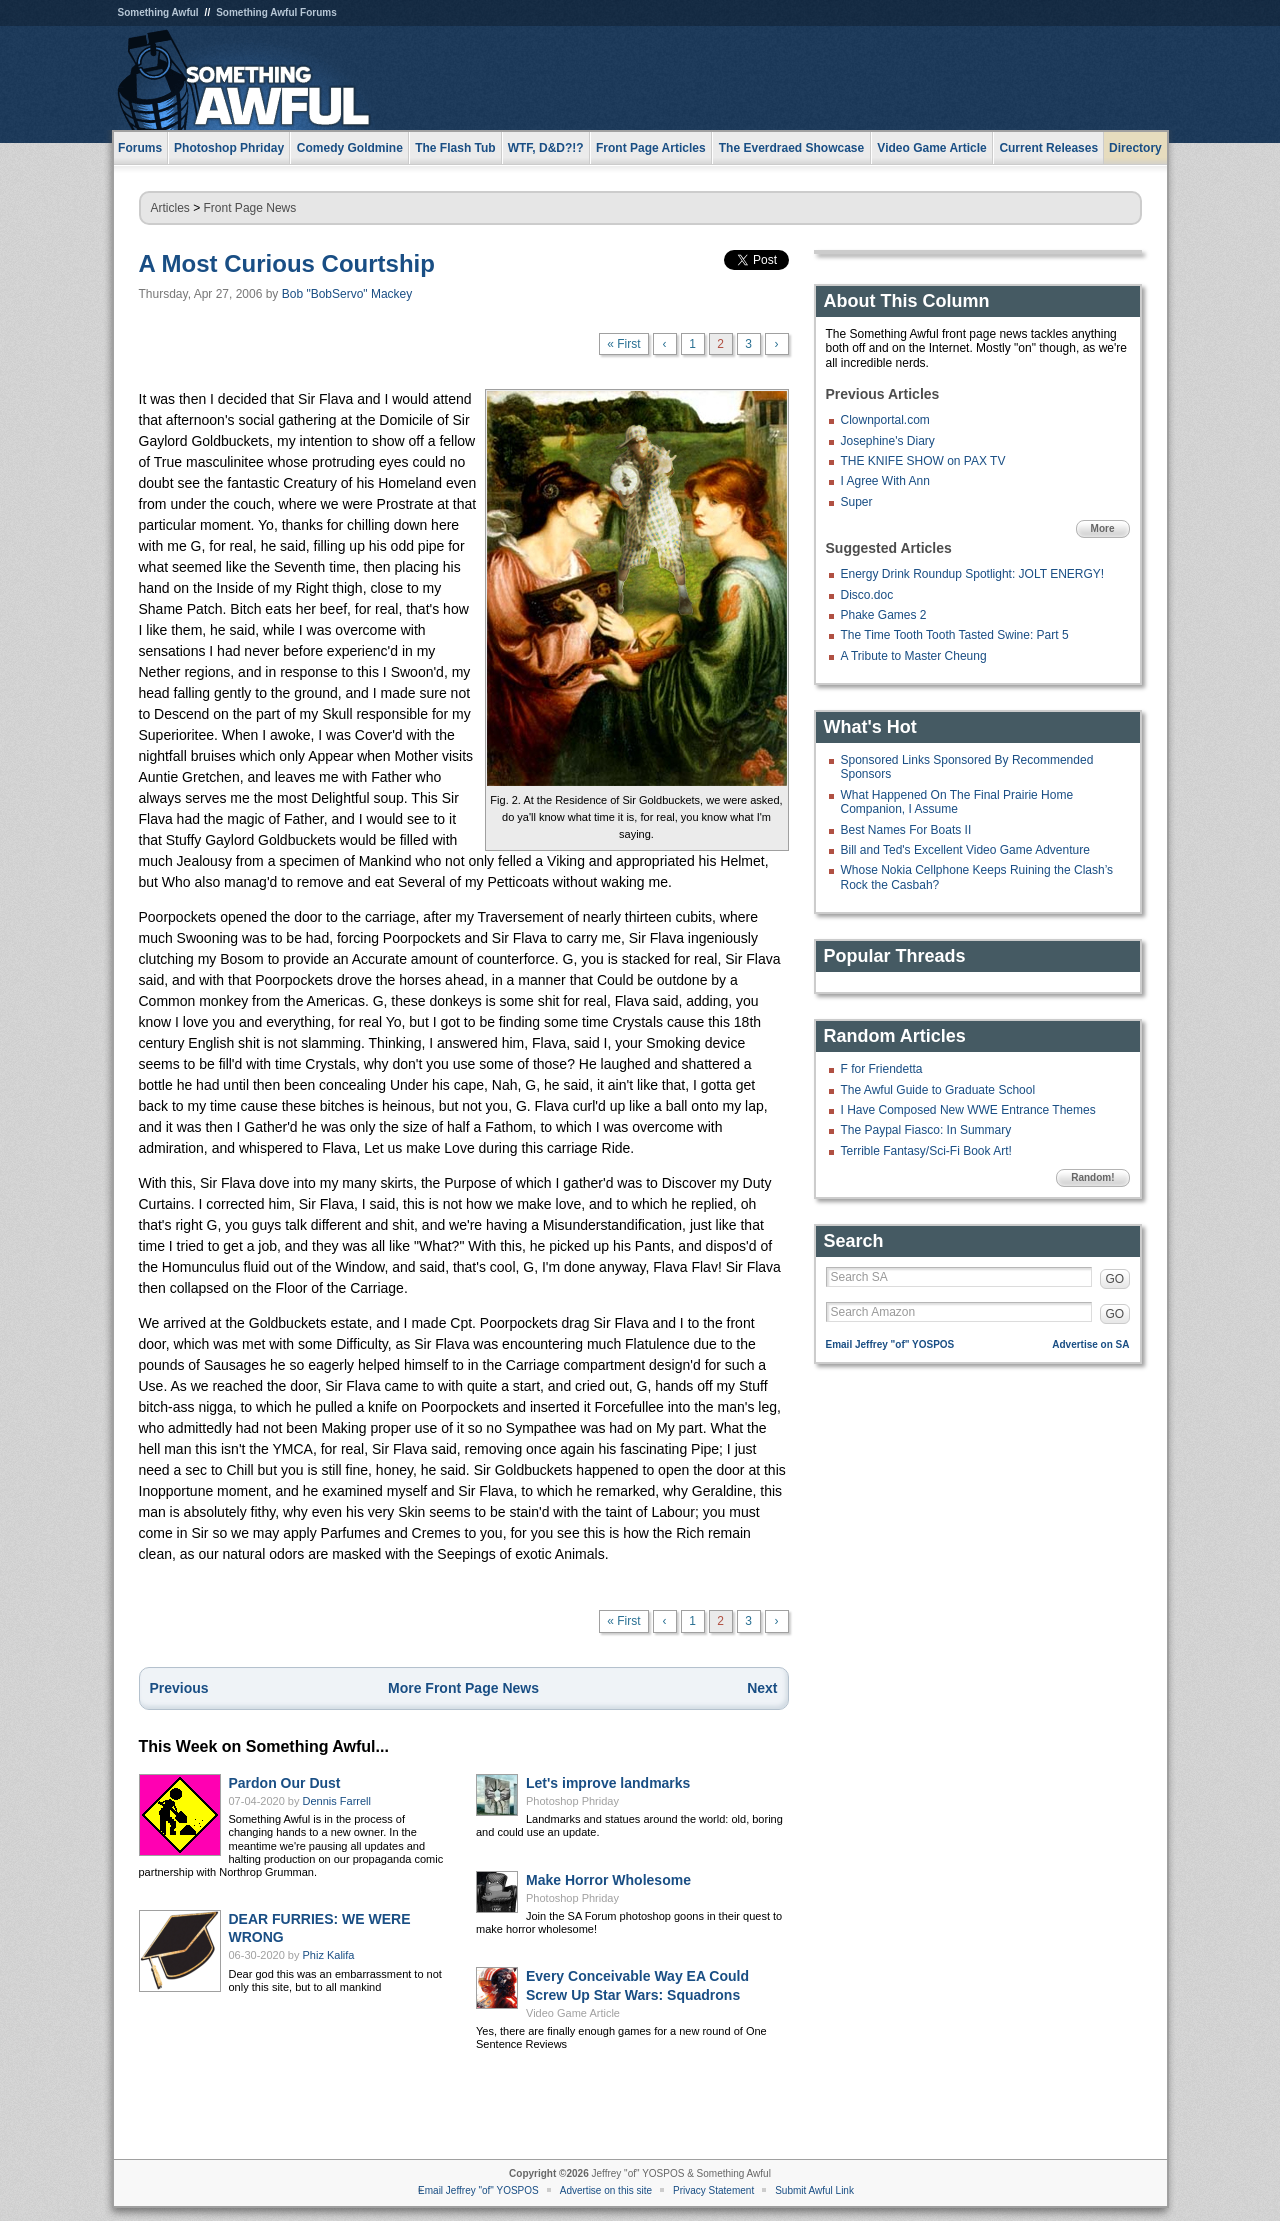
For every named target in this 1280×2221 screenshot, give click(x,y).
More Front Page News (463, 1688)
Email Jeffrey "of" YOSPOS (890, 1344)
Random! (1092, 1177)
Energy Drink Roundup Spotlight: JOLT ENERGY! (973, 574)
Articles (170, 208)
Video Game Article (573, 2013)
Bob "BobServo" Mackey (347, 294)
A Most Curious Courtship (287, 263)
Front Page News (250, 208)
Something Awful (158, 12)
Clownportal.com (885, 420)
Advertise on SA (1090, 1344)
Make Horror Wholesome (608, 1880)
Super (857, 502)
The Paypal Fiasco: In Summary (926, 1130)
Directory (1135, 148)
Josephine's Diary (888, 441)
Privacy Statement (713, 2190)
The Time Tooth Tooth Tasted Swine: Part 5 (955, 635)
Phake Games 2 (884, 615)
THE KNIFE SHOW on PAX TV (923, 461)
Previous (179, 1688)
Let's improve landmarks (608, 1783)
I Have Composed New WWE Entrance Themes (968, 1110)
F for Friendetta (882, 1069)
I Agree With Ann (885, 481)
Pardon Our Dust (285, 1783)
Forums (140, 148)
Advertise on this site (606, 2190)
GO (1115, 1279)
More (1103, 528)
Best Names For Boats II (906, 830)
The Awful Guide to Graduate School (938, 1090)
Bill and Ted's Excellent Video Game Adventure (965, 850)
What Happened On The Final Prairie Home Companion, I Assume (957, 802)
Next (762, 1688)
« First (623, 344)
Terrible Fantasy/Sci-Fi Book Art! (926, 1151)
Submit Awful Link (814, 2190)
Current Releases (1048, 148)
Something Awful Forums (276, 12)
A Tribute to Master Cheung (914, 656)
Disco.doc (867, 595)
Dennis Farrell (337, 1801)
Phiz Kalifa (329, 1955)
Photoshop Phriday (572, 1801)
